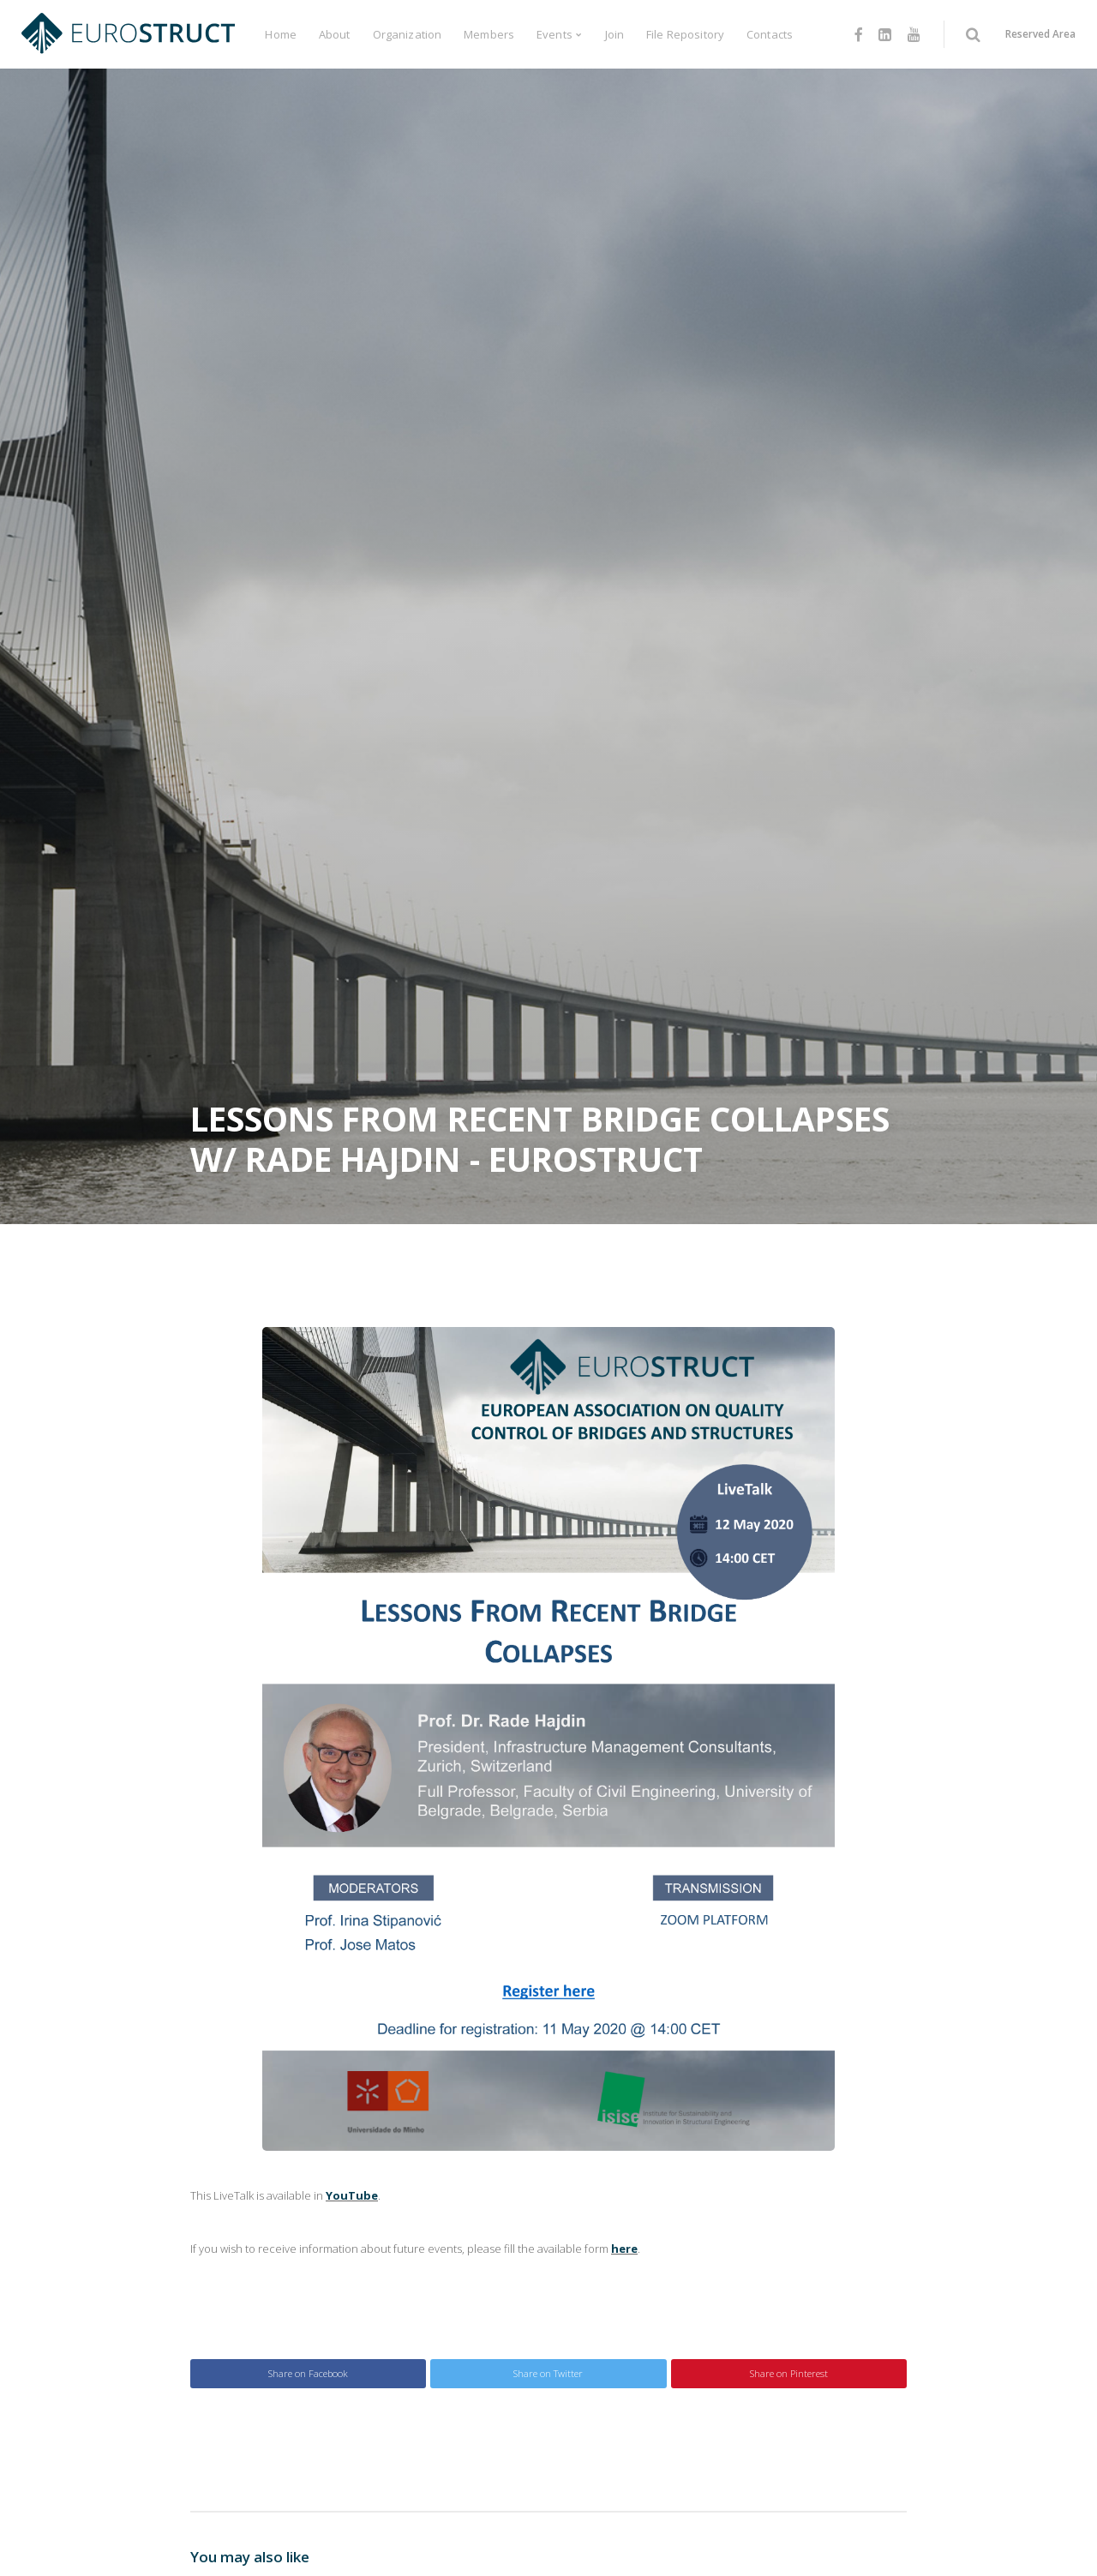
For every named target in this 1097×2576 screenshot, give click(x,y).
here (624, 2248)
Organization (407, 34)
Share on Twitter (548, 2373)
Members (489, 34)
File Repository (685, 34)
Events (554, 34)
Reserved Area (1040, 33)
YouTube (352, 2195)
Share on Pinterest (789, 2373)
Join (615, 34)
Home (281, 34)
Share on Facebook (308, 2373)
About (335, 34)
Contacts (769, 34)
